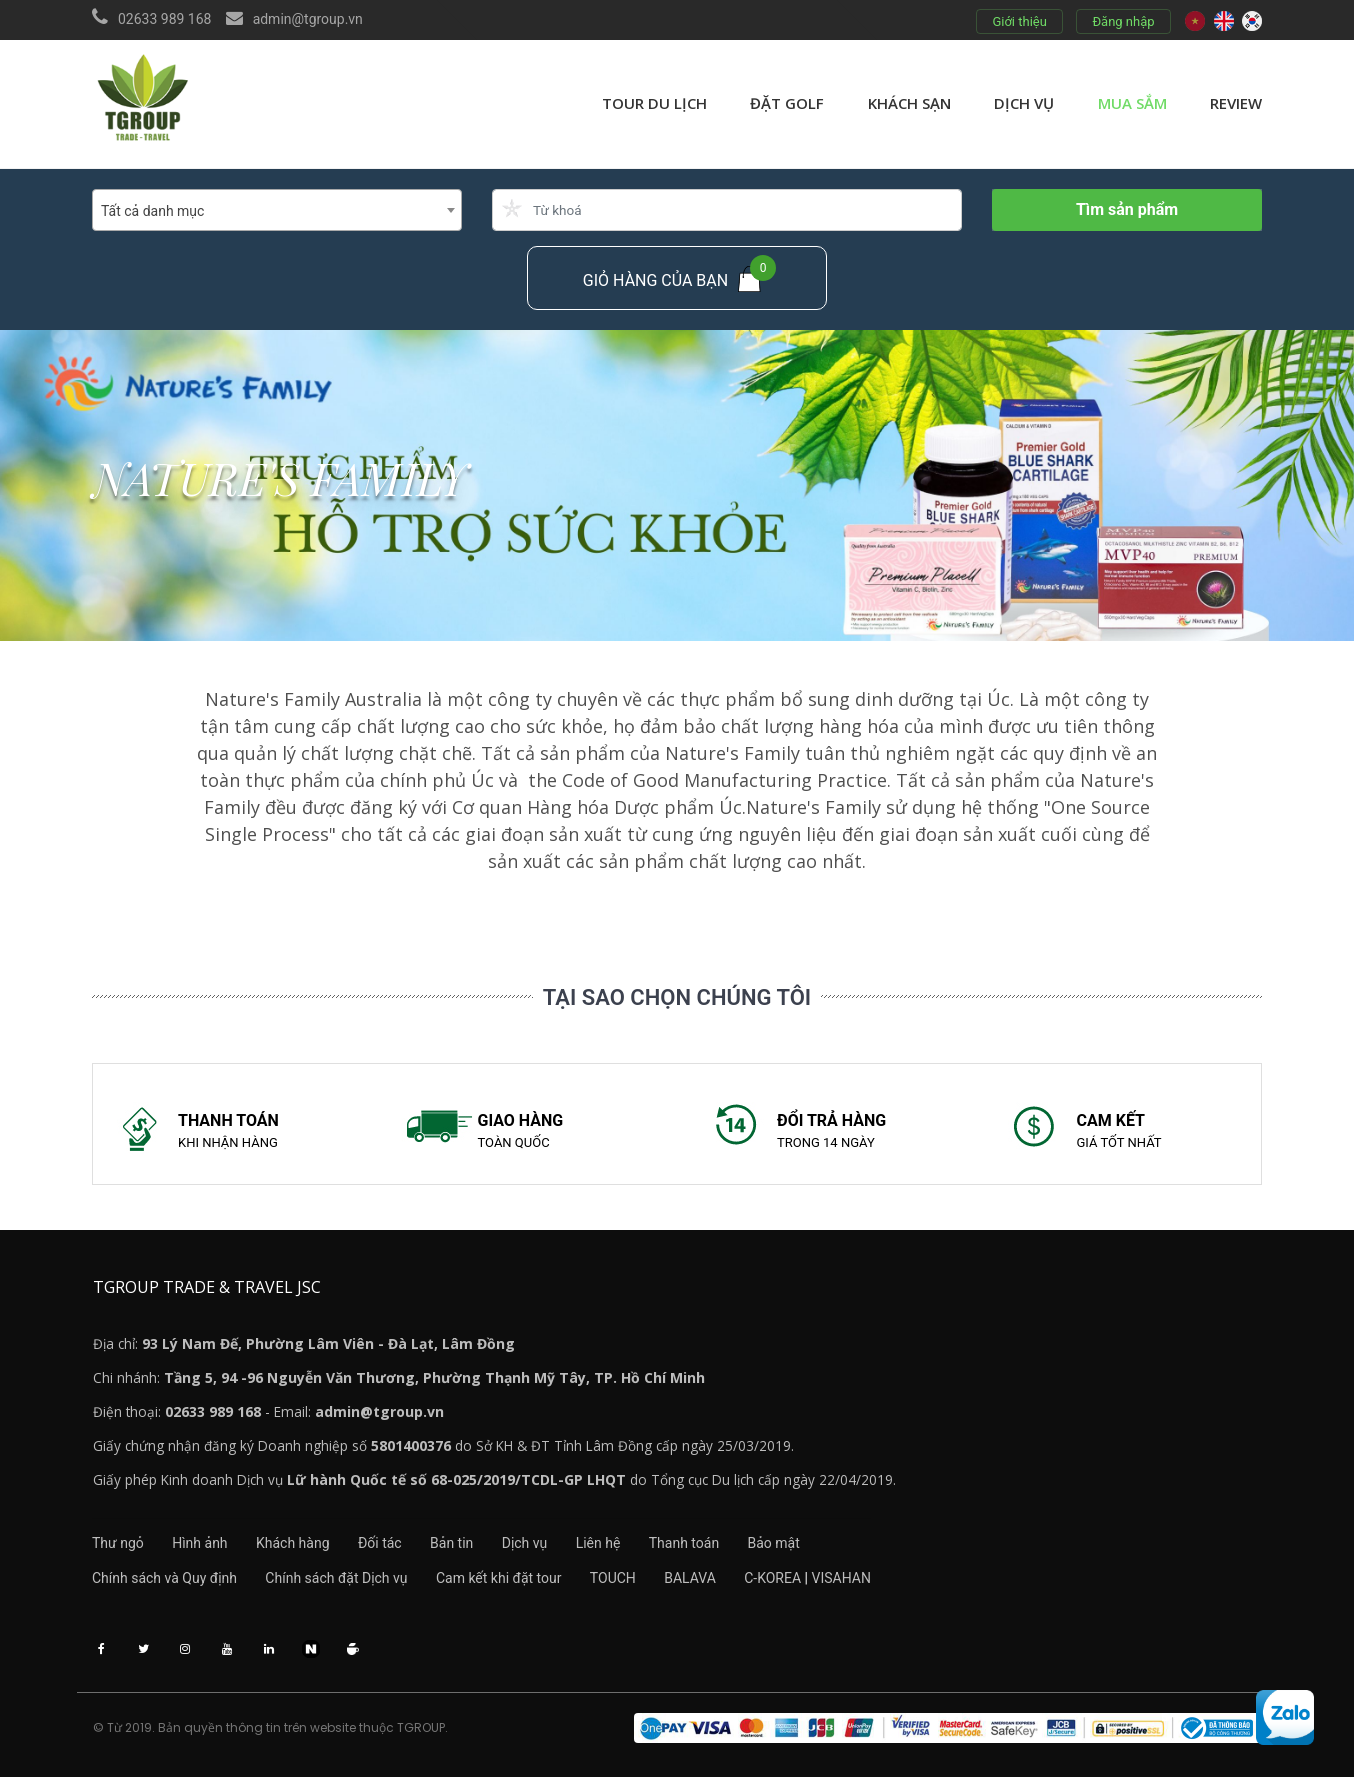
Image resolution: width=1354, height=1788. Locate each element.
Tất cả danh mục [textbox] (152, 211)
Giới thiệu (1019, 21)
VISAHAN (874, 1585)
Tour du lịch (654, 103)
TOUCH (633, 1585)
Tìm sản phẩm (1127, 209)
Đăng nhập (1123, 21)
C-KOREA (805, 1585)
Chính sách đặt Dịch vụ (343, 1585)
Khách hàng (306, 1549)
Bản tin (478, 1549)
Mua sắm (1132, 103)
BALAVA (717, 1585)
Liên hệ (637, 1549)
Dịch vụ (1024, 103)
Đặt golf (787, 103)
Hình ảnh (206, 1549)
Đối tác (400, 1549)
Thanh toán (730, 1549)
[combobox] (277, 210)
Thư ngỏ (118, 1549)
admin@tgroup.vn (308, 19)
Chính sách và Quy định (164, 1585)
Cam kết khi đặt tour (512, 1585)
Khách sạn (909, 103)
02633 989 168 (165, 19)
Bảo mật (827, 1549)
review (1236, 103)
